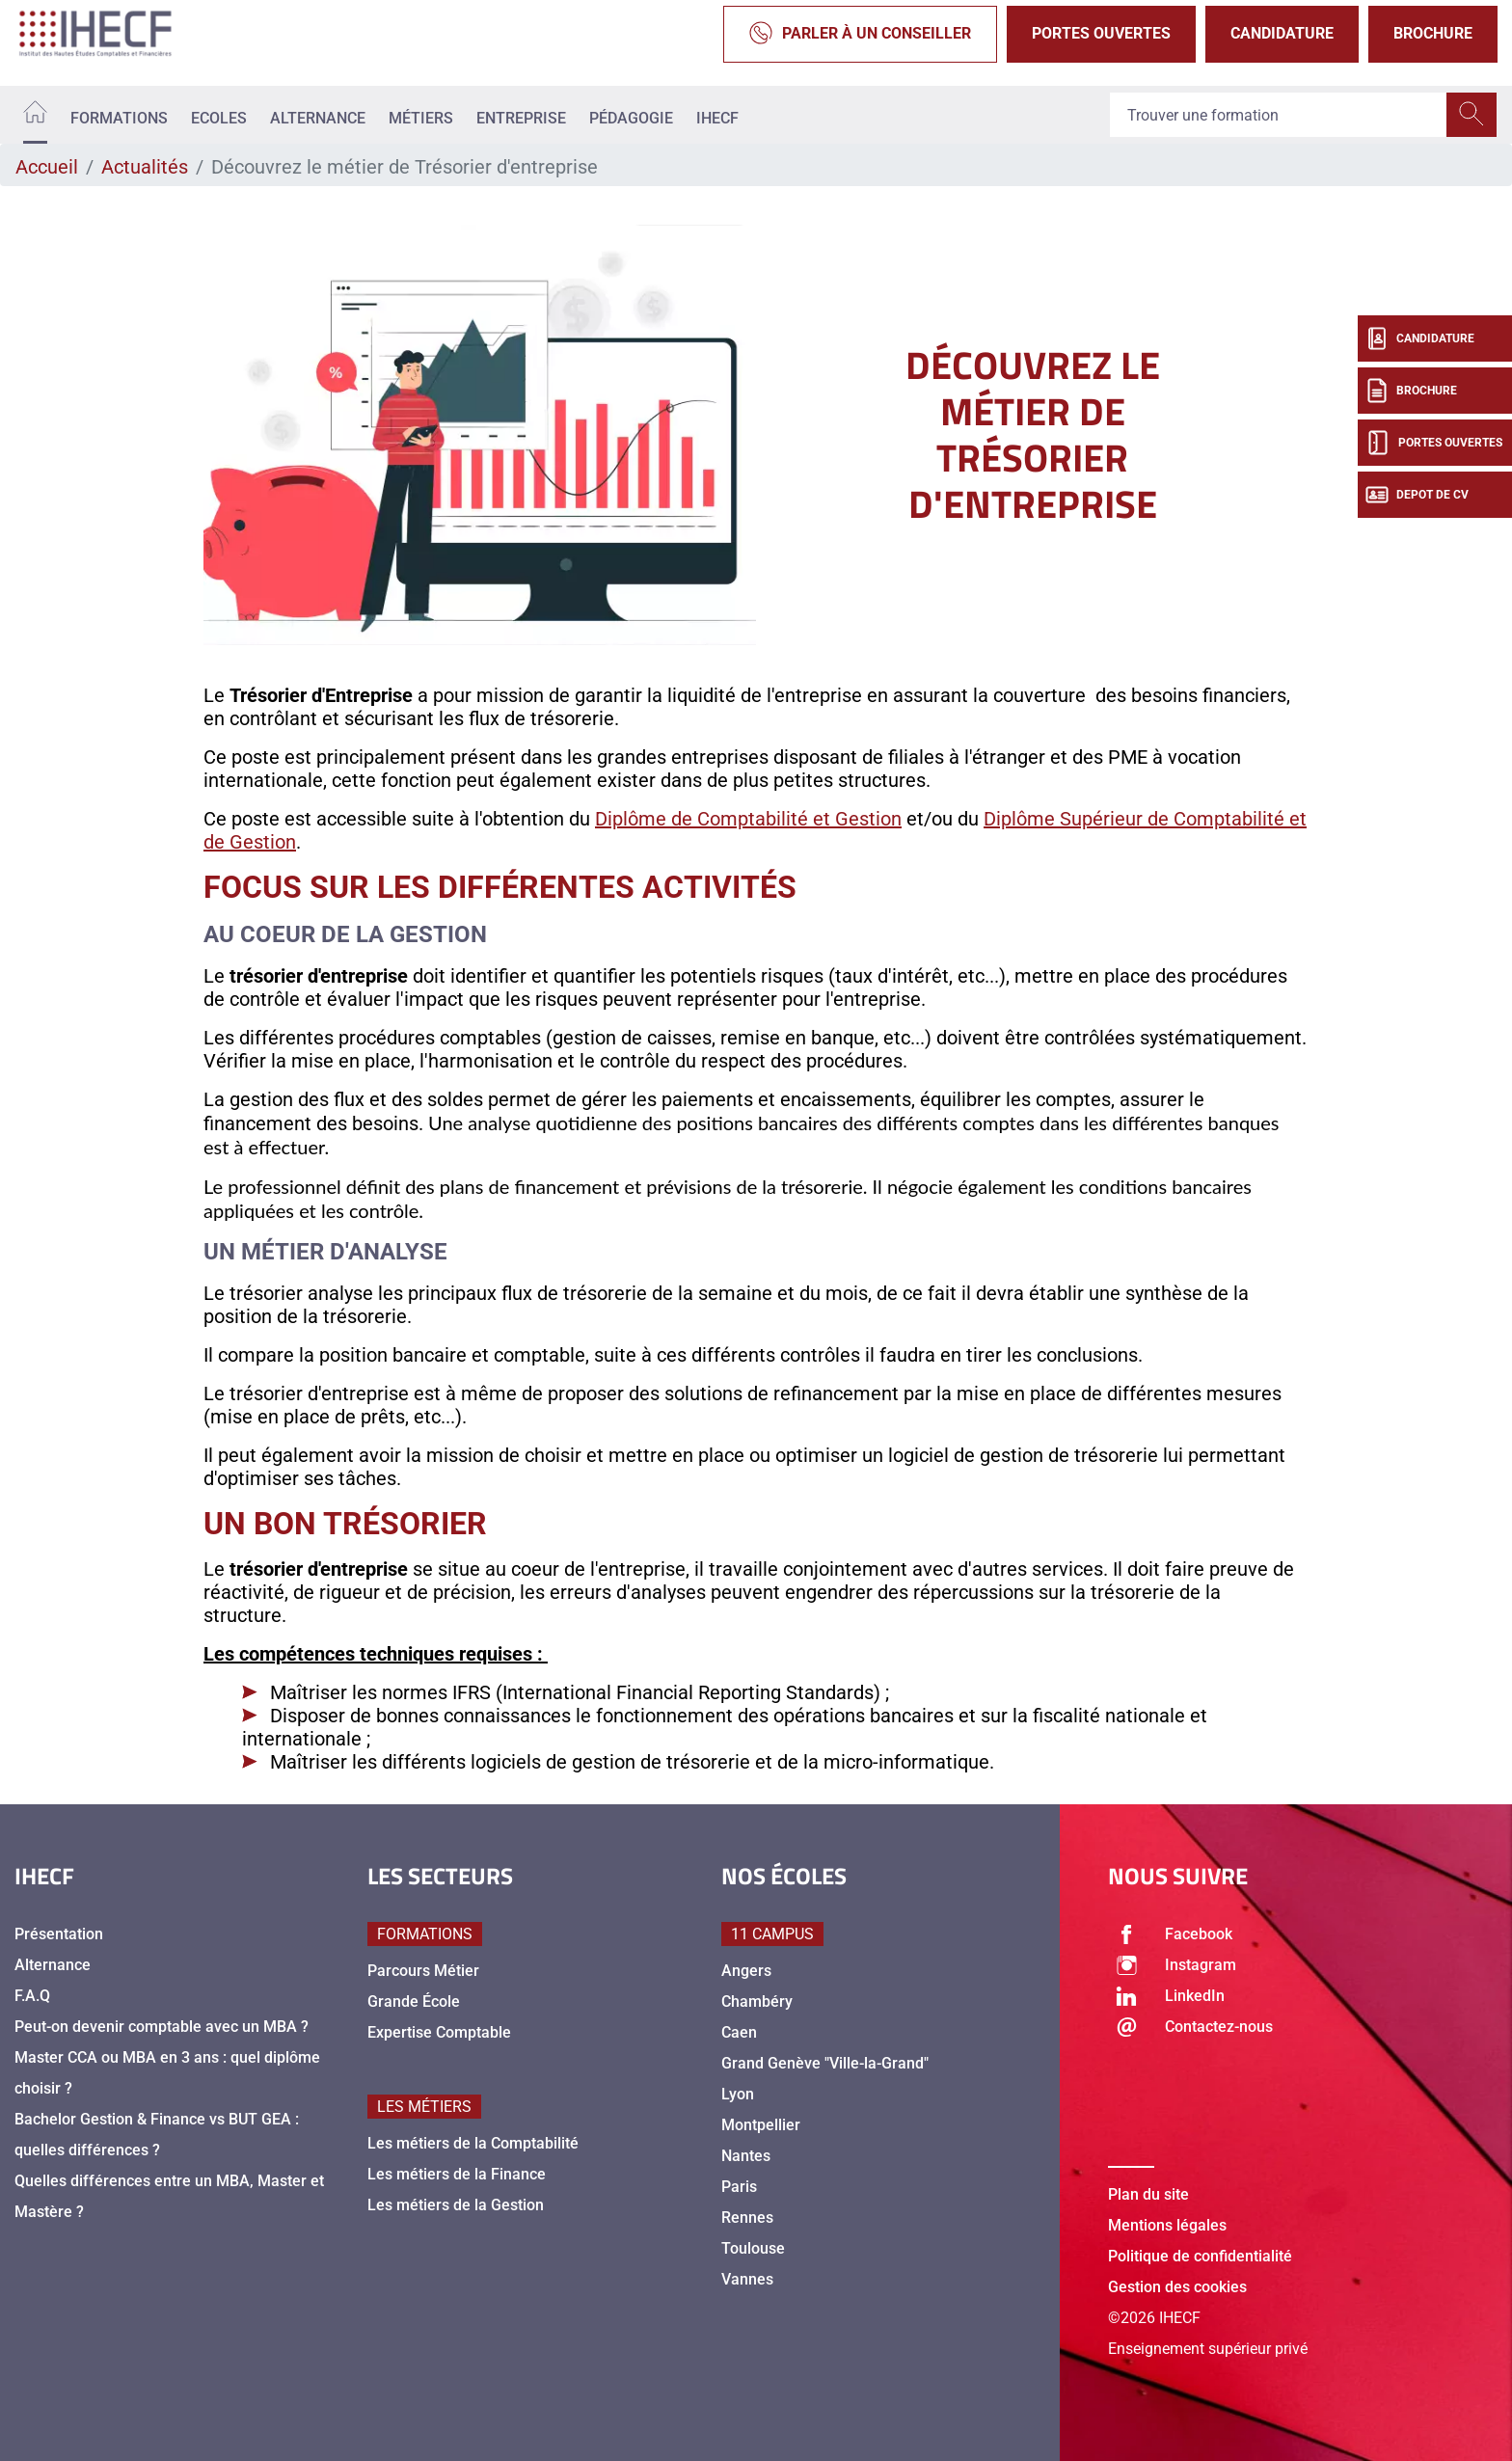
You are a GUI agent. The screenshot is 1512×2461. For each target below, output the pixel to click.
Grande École (413, 2001)
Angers (746, 1970)
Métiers (421, 118)
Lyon (737, 2094)
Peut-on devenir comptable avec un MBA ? (161, 2026)
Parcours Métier (423, 1970)
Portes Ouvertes (1101, 33)
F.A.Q (32, 1996)
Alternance (317, 118)
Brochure (1432, 33)
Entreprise (521, 118)
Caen (739, 2032)
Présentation (58, 1934)
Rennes (747, 2217)
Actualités (144, 166)
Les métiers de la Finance (456, 2174)
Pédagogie (631, 118)
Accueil (46, 166)
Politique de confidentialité (1200, 2256)
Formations (119, 118)
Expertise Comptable (439, 2032)
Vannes (747, 2279)
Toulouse (753, 2248)
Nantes (745, 2156)
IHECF (717, 118)
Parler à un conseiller (860, 34)
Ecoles (219, 118)
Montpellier (760, 2125)
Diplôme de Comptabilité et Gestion (748, 818)
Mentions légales (1167, 2225)
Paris (739, 2186)
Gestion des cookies (1177, 2287)
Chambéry (757, 2001)
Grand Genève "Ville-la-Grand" (825, 2063)
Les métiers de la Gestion (455, 2205)
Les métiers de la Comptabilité (473, 2143)
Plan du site (1148, 2194)
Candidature (1282, 33)
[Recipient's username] (1278, 115)
